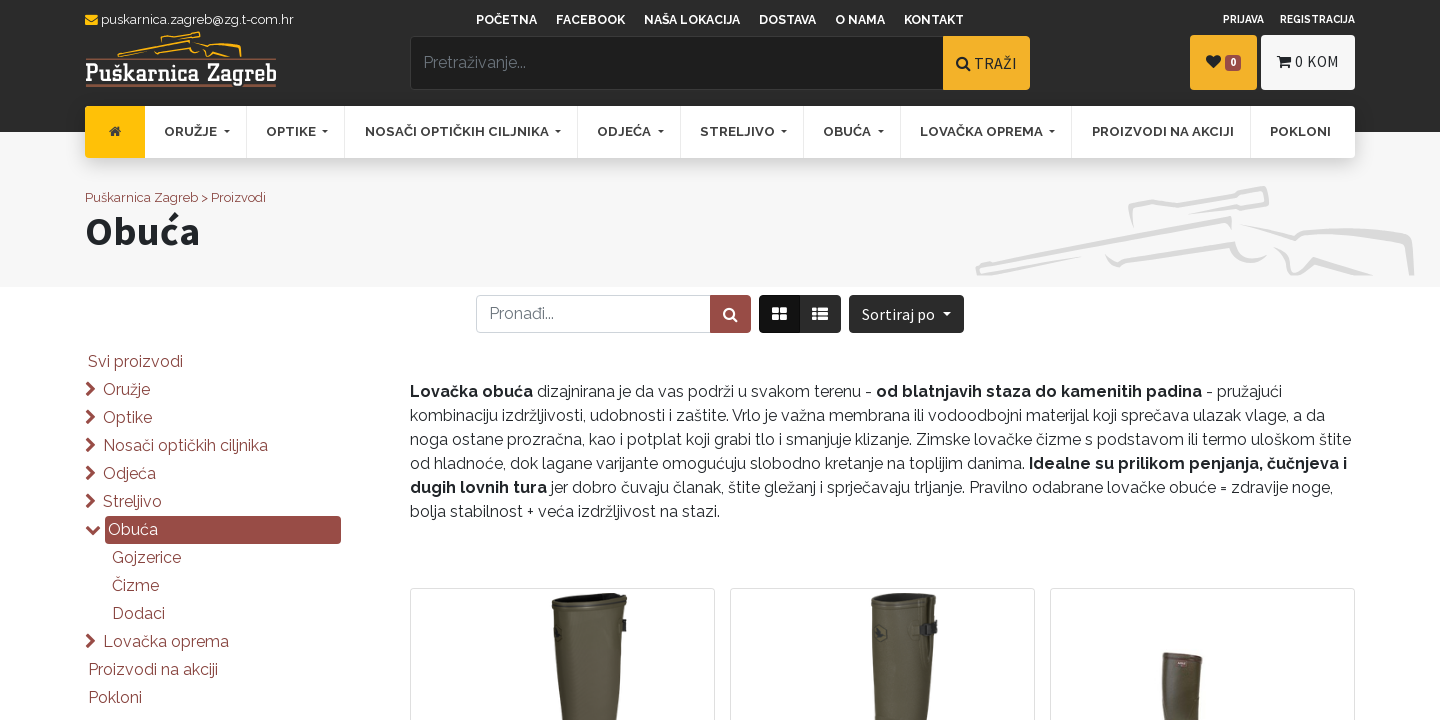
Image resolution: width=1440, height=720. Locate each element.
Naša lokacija (692, 20)
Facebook (590, 20)
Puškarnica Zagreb (141, 197)
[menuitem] (115, 132)
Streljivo (132, 501)
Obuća (133, 529)
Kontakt (934, 20)
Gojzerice (146, 557)
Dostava (787, 20)
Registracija (1317, 19)
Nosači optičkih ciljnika (185, 445)
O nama (860, 20)
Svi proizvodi (135, 361)
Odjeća (129, 473)
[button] (906, 314)
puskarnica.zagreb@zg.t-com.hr (189, 19)
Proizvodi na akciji (153, 669)
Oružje (126, 389)
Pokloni (115, 697)
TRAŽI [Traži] (986, 63)
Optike (127, 417)
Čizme (135, 585)
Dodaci (138, 613)
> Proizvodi (233, 197)
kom (1308, 61)
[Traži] (730, 314)
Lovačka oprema (166, 641)
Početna (506, 20)
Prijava (1243, 19)
